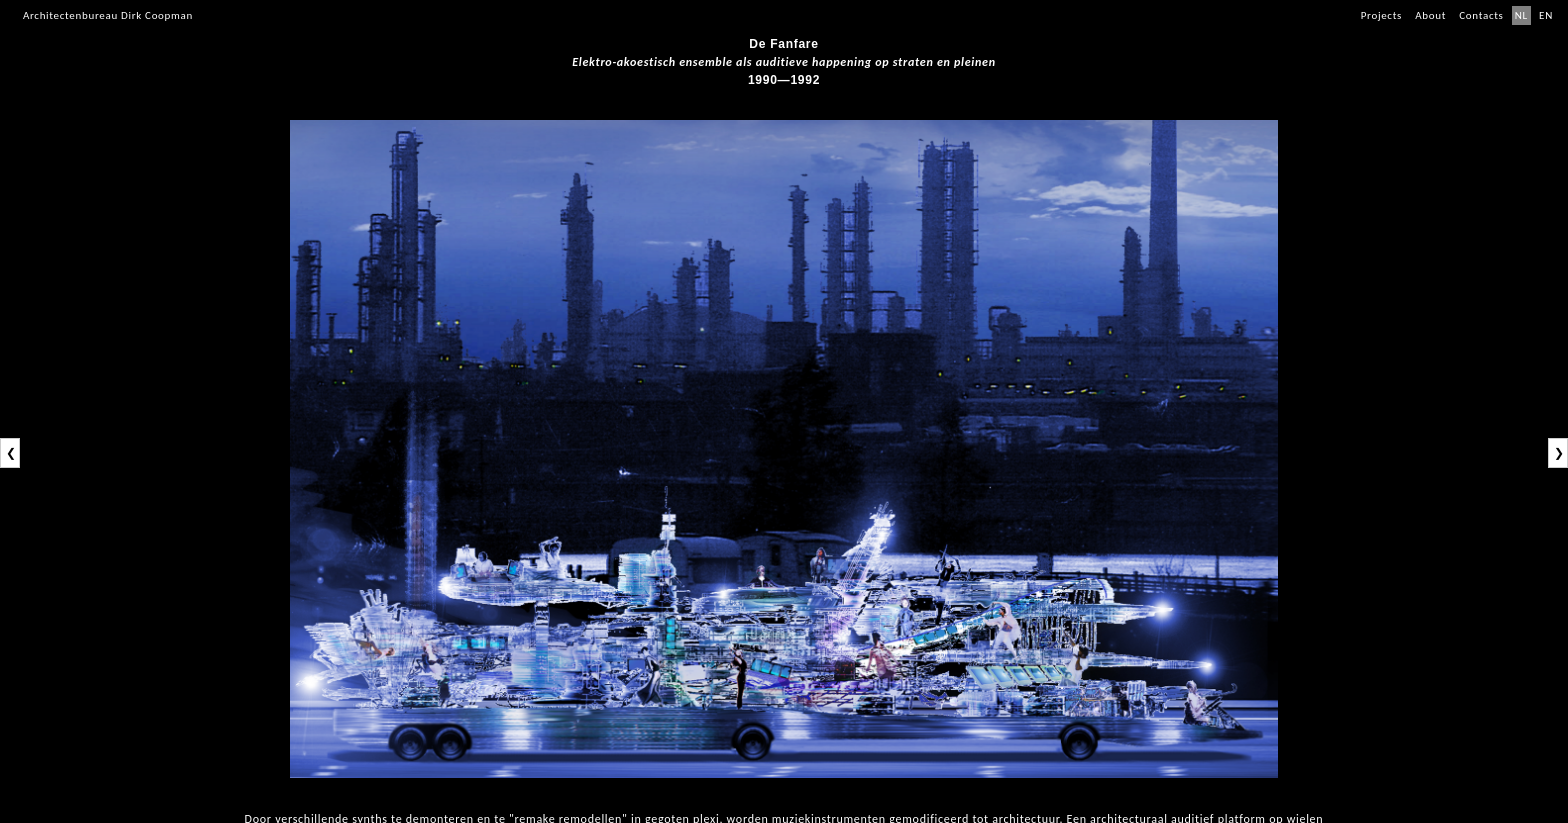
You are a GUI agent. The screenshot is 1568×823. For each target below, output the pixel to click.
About (1430, 15)
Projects (1381, 15)
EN (1546, 15)
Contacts (1481, 15)
